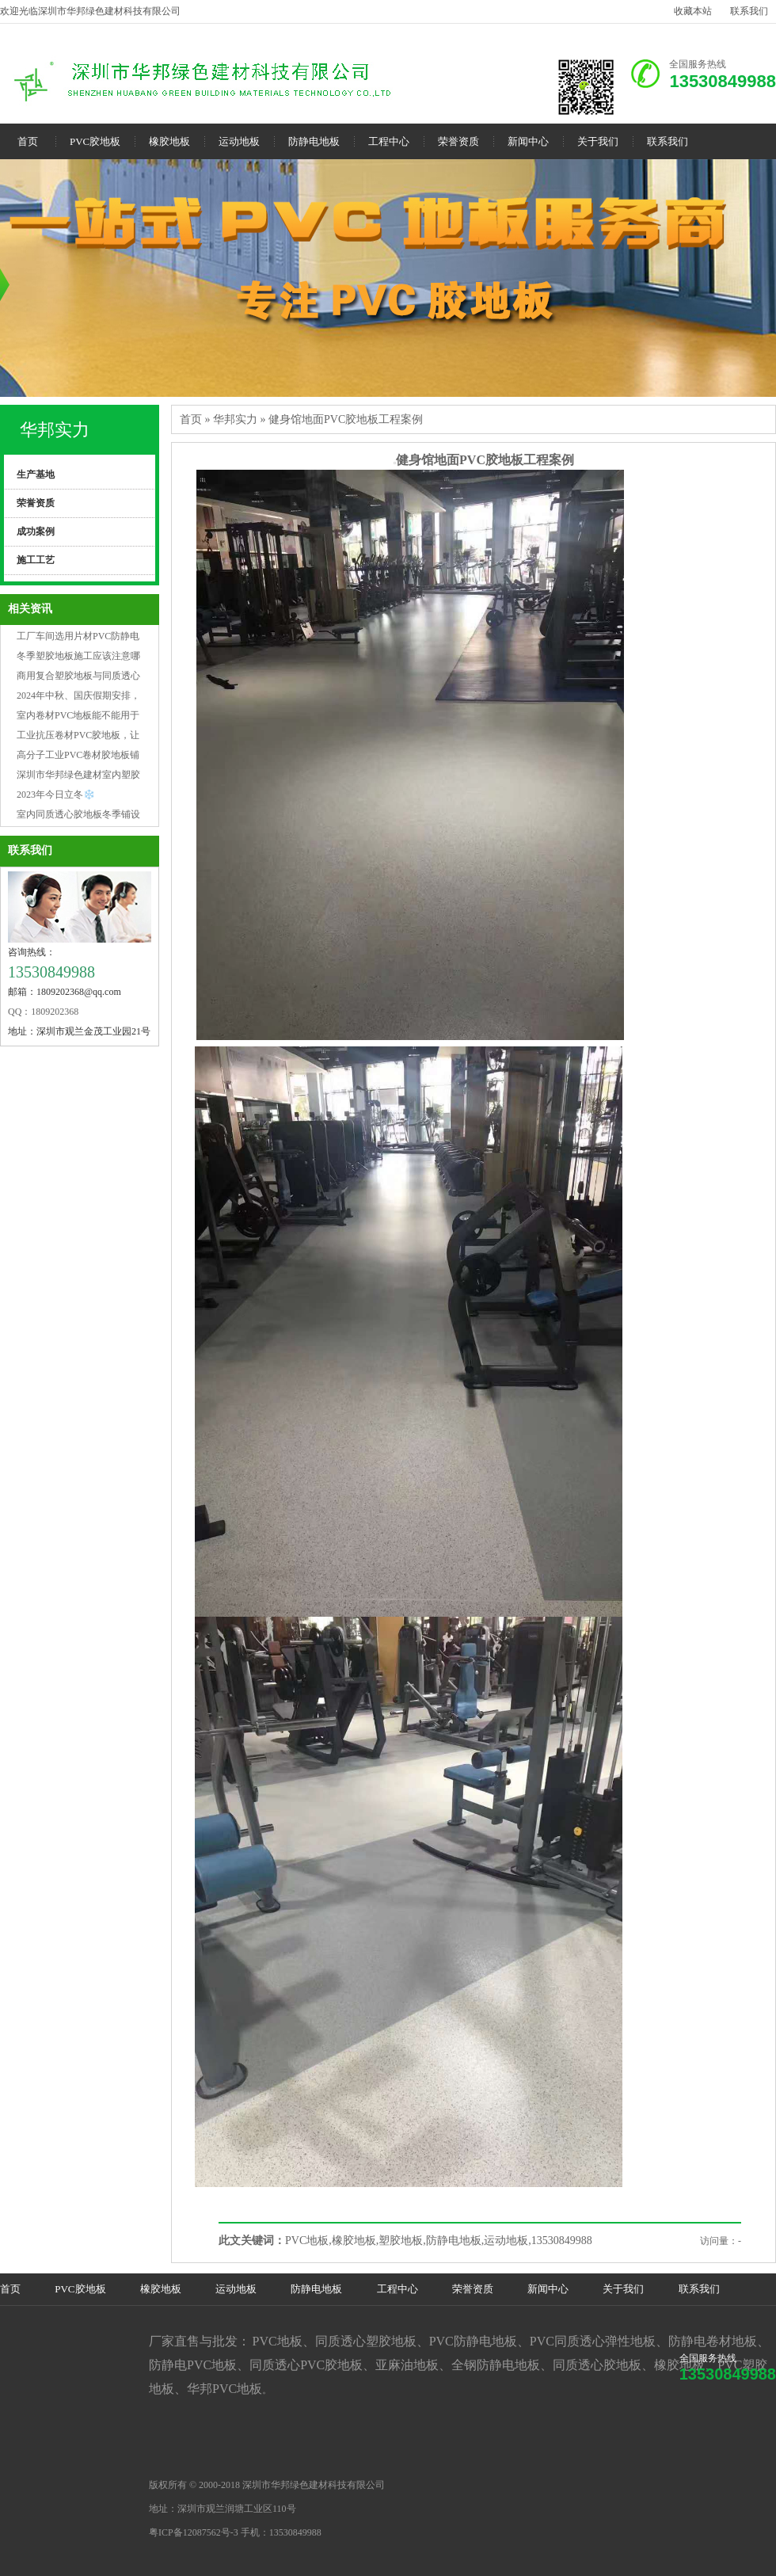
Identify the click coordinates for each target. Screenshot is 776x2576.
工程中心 (388, 141)
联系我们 (749, 11)
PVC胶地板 (95, 141)
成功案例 (36, 531)
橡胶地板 (169, 141)
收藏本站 (693, 11)
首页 (27, 141)
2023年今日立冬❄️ (56, 794)
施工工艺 (36, 560)
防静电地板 (314, 141)
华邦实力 (54, 430)
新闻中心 (528, 141)
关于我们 (597, 141)
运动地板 (239, 141)
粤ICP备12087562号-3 (193, 2532)
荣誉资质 (458, 141)
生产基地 (36, 474)
